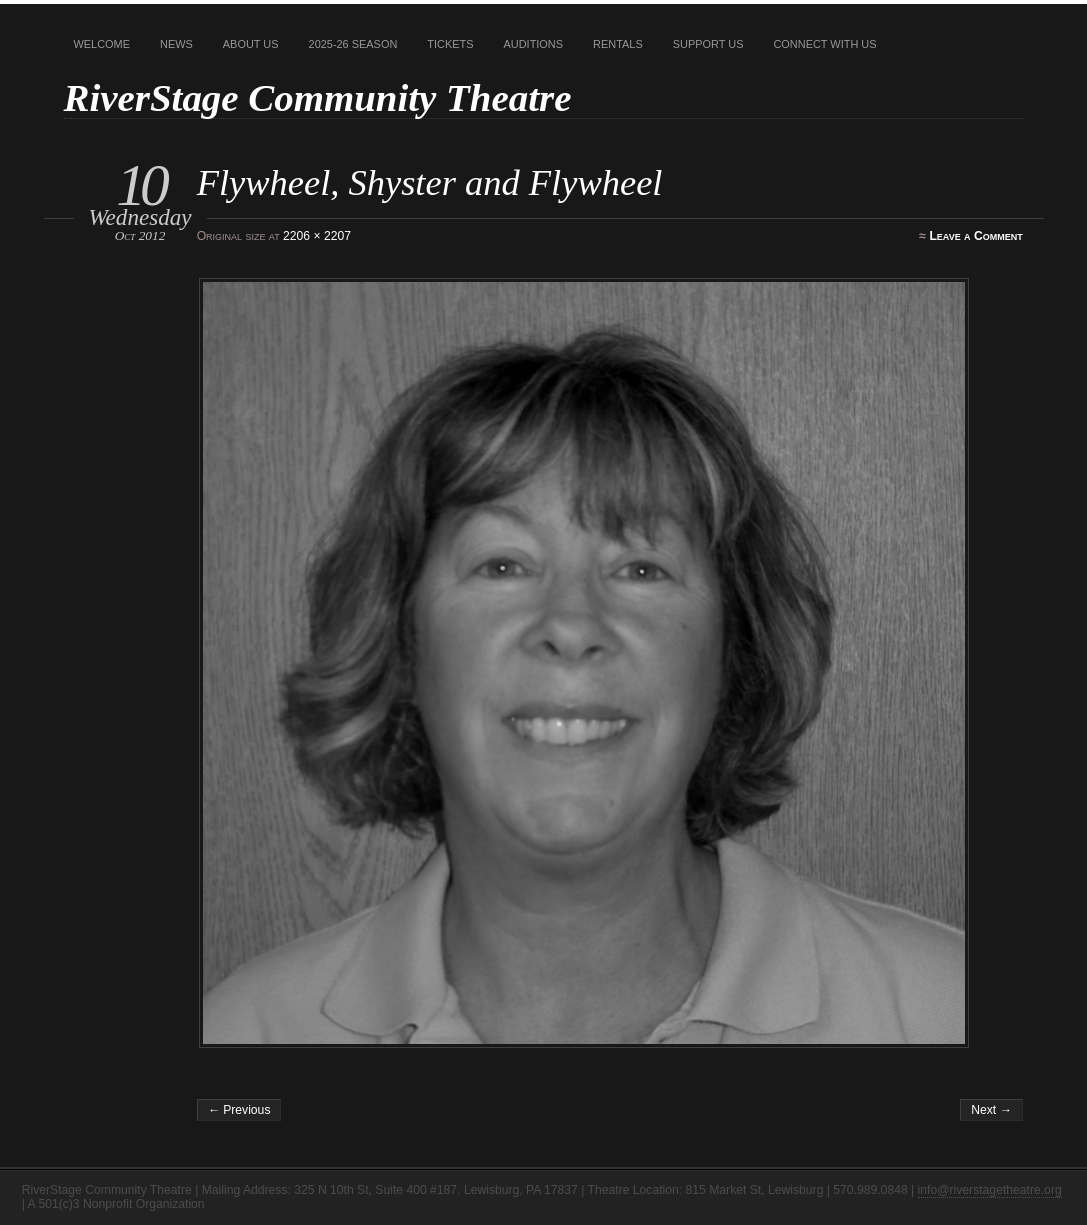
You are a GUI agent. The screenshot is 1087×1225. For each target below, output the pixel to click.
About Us (251, 44)
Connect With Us (824, 44)
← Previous (239, 1110)
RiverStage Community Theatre (318, 97)
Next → (991, 1110)
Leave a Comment (975, 236)
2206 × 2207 (317, 236)
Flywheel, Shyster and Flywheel (430, 182)
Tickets (450, 44)
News (176, 44)
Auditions (534, 44)
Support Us (708, 44)
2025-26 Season (353, 44)
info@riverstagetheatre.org (990, 1190)
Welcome (102, 44)
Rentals (618, 44)
